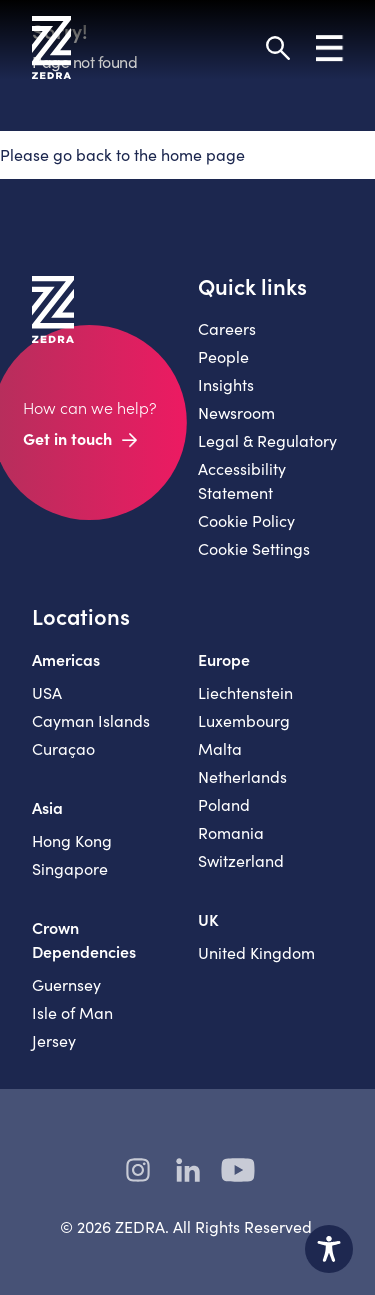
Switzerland (241, 860)
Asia (47, 807)
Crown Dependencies (84, 939)
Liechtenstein (245, 692)
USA (47, 692)
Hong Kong (72, 840)
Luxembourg (244, 720)
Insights (226, 384)
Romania (231, 832)
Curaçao (63, 748)
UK (208, 919)
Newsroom (236, 412)
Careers (227, 328)
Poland (224, 804)
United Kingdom (256, 952)
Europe (224, 659)
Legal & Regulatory (267, 440)
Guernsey (66, 984)
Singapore (70, 868)
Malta (220, 748)
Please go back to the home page (122, 154)
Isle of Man (72, 1012)
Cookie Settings (254, 548)
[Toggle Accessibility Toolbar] (329, 1249)
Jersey (54, 1040)
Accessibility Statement (242, 480)
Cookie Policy (246, 520)
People (223, 356)
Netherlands (242, 776)
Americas (66, 659)
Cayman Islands (91, 720)
